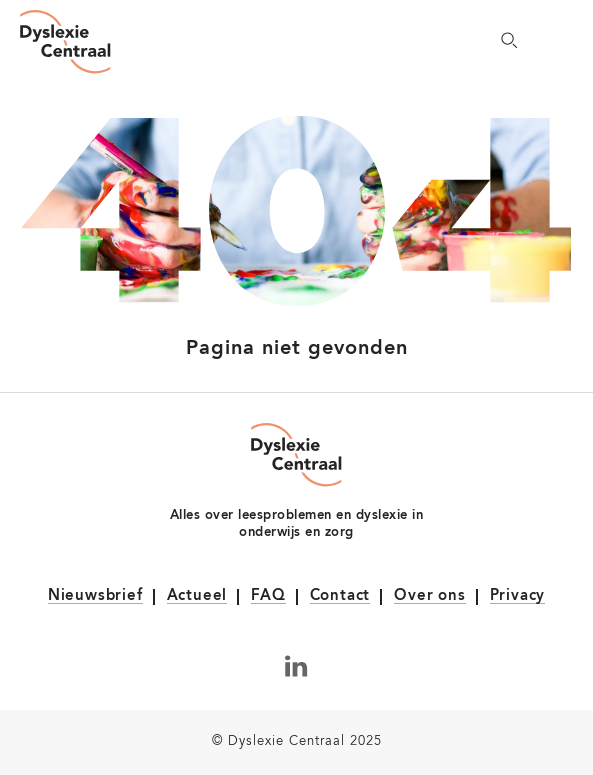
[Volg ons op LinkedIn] (296, 666)
